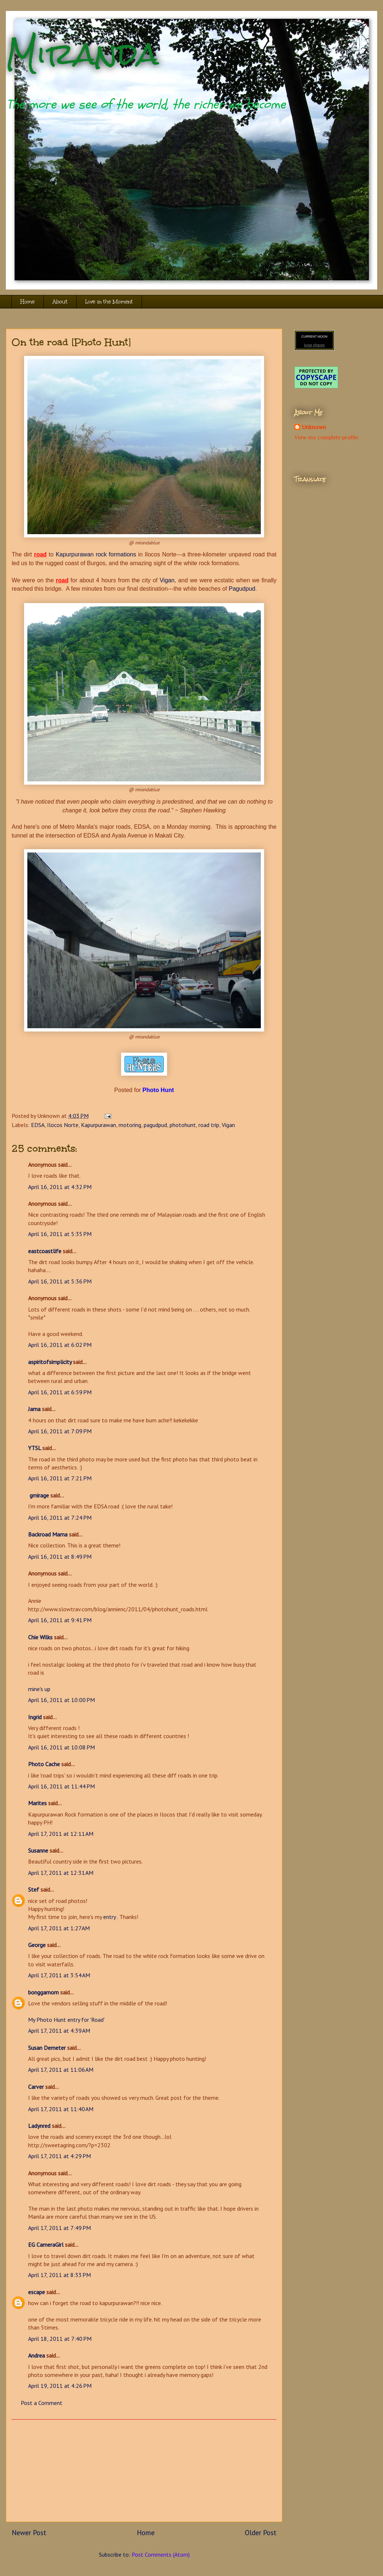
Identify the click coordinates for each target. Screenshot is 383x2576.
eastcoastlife (44, 1251)
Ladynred (39, 2125)
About (60, 301)
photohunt (183, 1124)
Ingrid (35, 1717)
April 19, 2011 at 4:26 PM (60, 2385)
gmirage (38, 1495)
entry (110, 1916)
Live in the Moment (109, 301)
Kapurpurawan (98, 1124)
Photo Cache (44, 1764)
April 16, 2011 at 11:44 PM (61, 1786)
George (37, 1944)
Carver (36, 2086)
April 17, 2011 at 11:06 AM (60, 2069)
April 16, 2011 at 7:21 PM (60, 1478)
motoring (130, 1124)
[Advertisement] (144, 2470)
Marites (37, 1803)
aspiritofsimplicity (49, 1361)
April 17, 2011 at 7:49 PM (59, 2227)
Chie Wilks (41, 1637)
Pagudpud (242, 589)
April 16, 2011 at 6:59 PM (60, 1392)
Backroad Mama (47, 1534)
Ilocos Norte (62, 1124)
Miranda (82, 53)
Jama (34, 1409)
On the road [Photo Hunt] (71, 342)
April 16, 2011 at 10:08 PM (61, 1747)
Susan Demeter (47, 2047)
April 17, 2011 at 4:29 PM (59, 2156)
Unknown (314, 427)
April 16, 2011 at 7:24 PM (60, 1517)
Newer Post (29, 2532)
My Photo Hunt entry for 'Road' (66, 2019)
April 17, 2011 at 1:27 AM (59, 1928)
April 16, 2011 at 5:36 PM (60, 1281)
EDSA (38, 1124)
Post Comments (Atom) (161, 2554)
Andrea (36, 2355)
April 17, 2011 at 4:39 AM (59, 2030)
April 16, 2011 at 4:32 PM (60, 1186)
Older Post (260, 2532)
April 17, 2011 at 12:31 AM (60, 1872)
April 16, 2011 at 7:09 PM (60, 1431)
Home (27, 301)
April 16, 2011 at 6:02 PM (60, 1344)
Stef (33, 1889)
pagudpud (155, 1124)
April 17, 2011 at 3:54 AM (59, 1975)
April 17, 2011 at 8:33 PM (59, 2274)
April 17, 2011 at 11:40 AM (60, 2109)
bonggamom (43, 1992)
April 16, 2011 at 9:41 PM (60, 1620)
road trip (208, 1124)
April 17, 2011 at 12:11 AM (60, 1833)
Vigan (167, 580)
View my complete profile (326, 437)
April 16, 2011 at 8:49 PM (60, 1556)
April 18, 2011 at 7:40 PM (60, 2338)
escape (36, 2292)
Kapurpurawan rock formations (96, 554)
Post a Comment (41, 2402)
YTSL (34, 1448)
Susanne (38, 1850)
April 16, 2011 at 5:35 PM (60, 1234)
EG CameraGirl (45, 2244)
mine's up (39, 1689)
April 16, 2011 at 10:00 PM (61, 1699)
